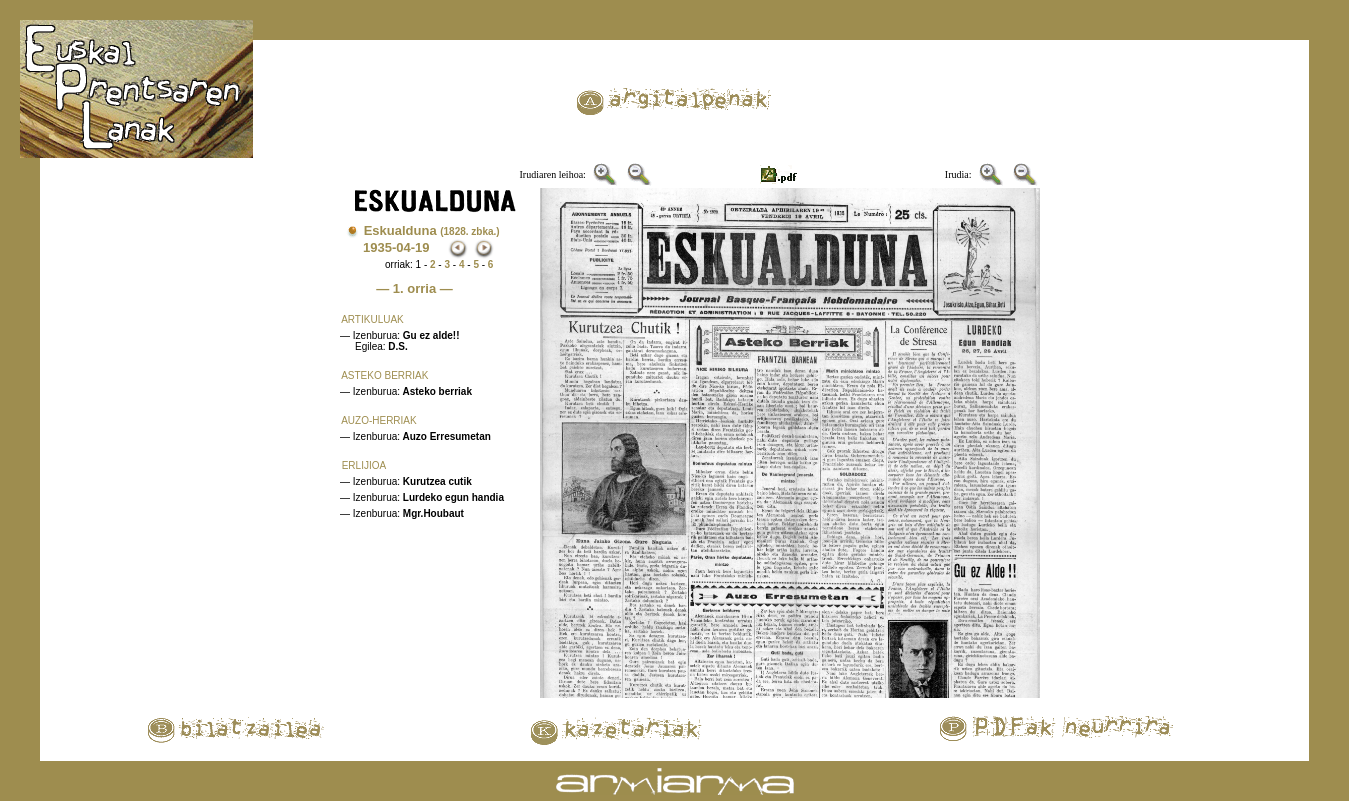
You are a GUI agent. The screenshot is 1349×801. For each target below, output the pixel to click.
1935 (377, 247)
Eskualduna (432, 230)
